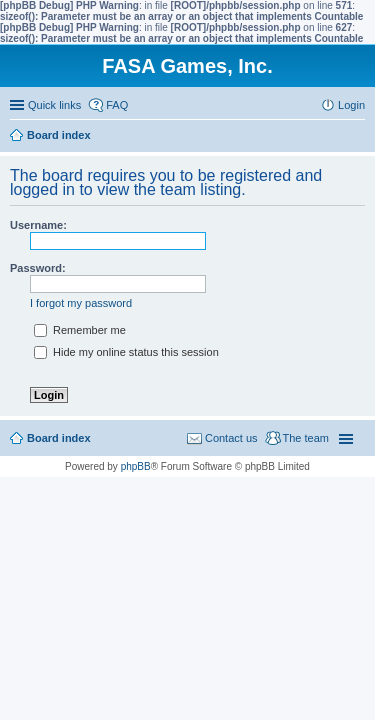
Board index (59, 438)
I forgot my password (81, 303)
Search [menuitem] (357, 137)
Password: (38, 268)
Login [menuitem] (351, 105)
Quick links (54, 105)
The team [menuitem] (306, 438)
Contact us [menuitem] (231, 438)
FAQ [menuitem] (117, 105)
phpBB (136, 466)
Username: (38, 225)
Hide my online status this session (126, 352)
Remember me (80, 330)
